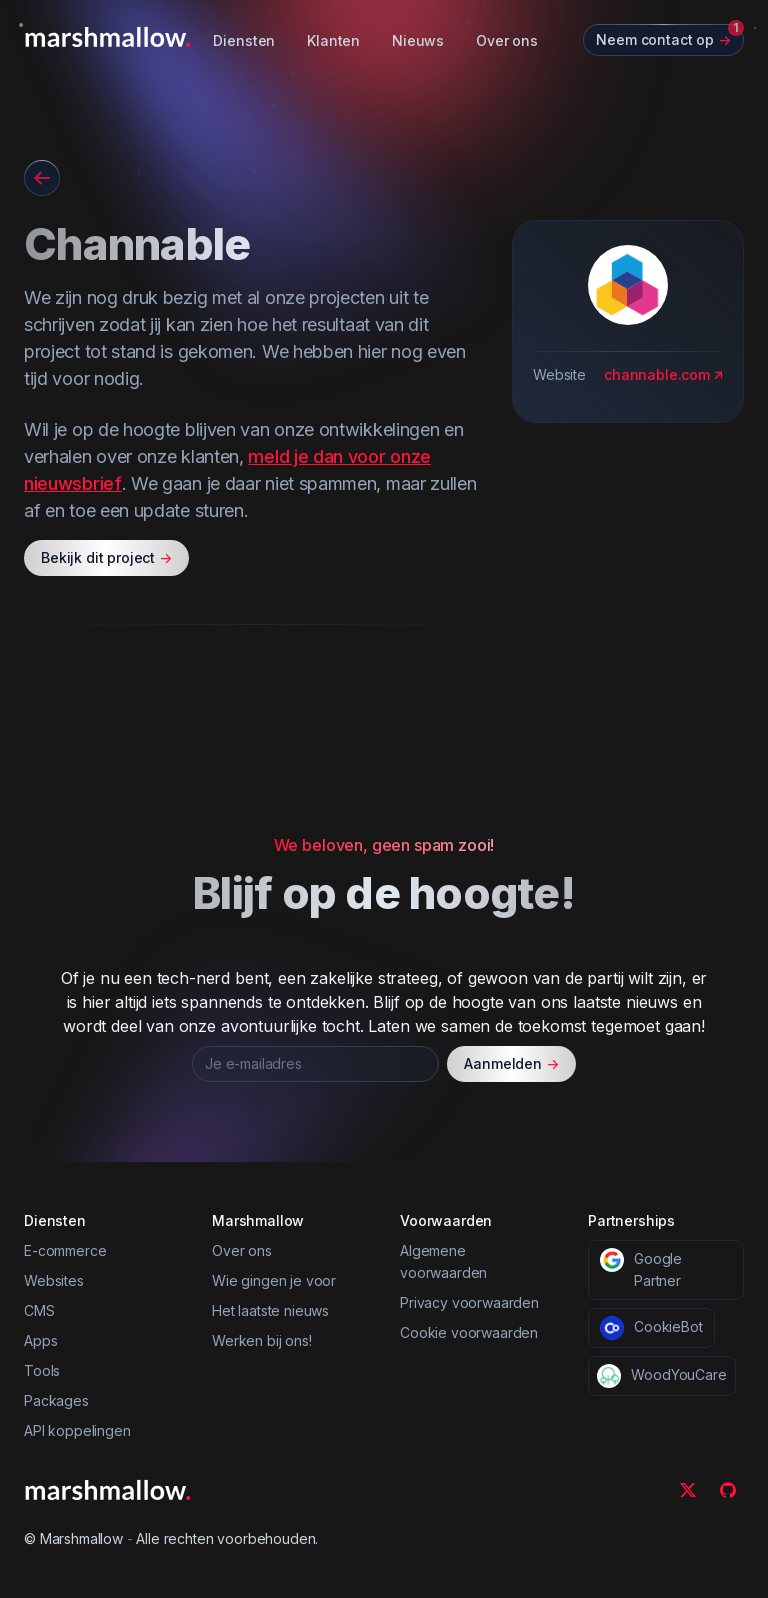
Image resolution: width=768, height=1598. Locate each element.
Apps (40, 1340)
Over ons (507, 40)
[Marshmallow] (108, 37)
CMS (39, 1310)
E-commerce (65, 1250)
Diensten (244, 40)
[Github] (728, 1490)
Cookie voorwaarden (469, 1332)
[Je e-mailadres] (315, 1064)
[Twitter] (688, 1490)
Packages (56, 1400)
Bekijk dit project (106, 558)
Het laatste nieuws (270, 1310)
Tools (42, 1370)
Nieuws (418, 40)
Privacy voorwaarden (469, 1302)
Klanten (333, 40)
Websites (54, 1280)
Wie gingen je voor (274, 1280)
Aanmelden (511, 1064)
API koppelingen (77, 1430)
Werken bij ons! (262, 1340)
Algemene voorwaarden (443, 1261)
